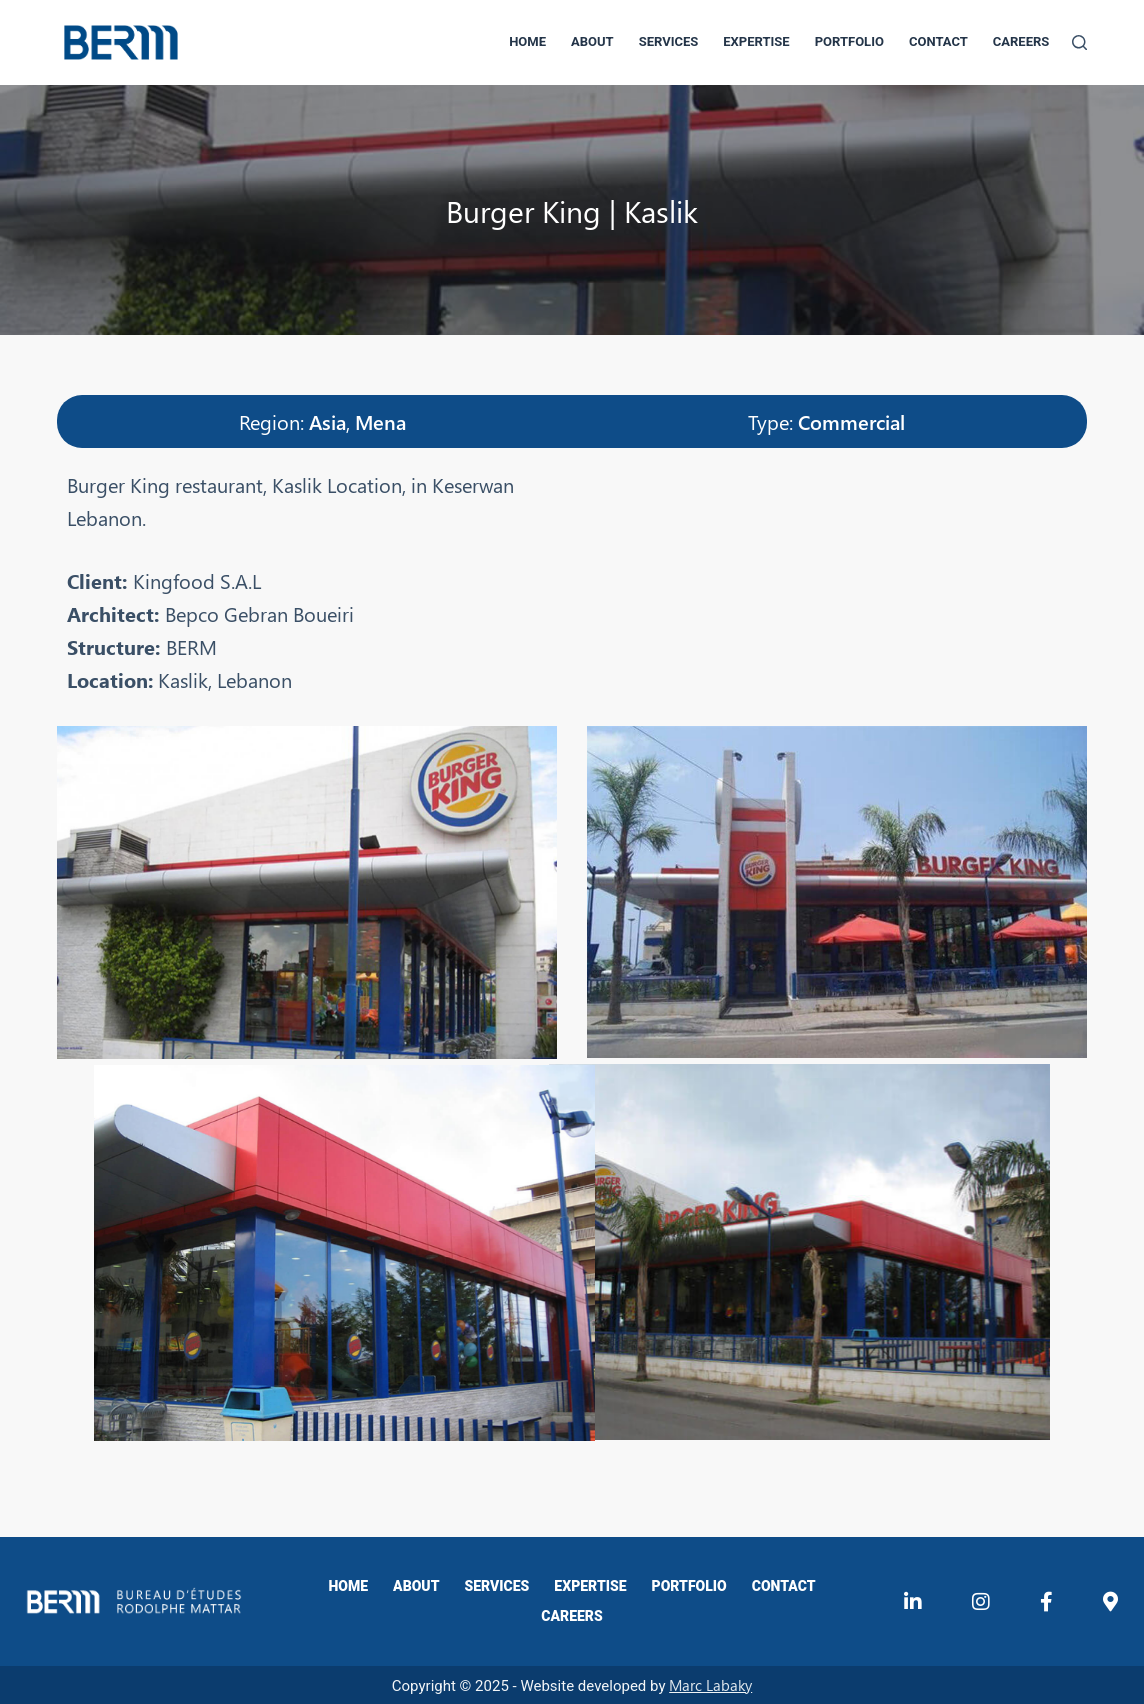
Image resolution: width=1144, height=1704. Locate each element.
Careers (1021, 41)
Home (527, 41)
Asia (327, 421)
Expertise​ (756, 41)
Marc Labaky (710, 1683)
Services (669, 41)
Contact (938, 41)
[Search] (1079, 42)
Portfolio (849, 41)
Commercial (851, 421)
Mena (380, 421)
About (592, 41)
